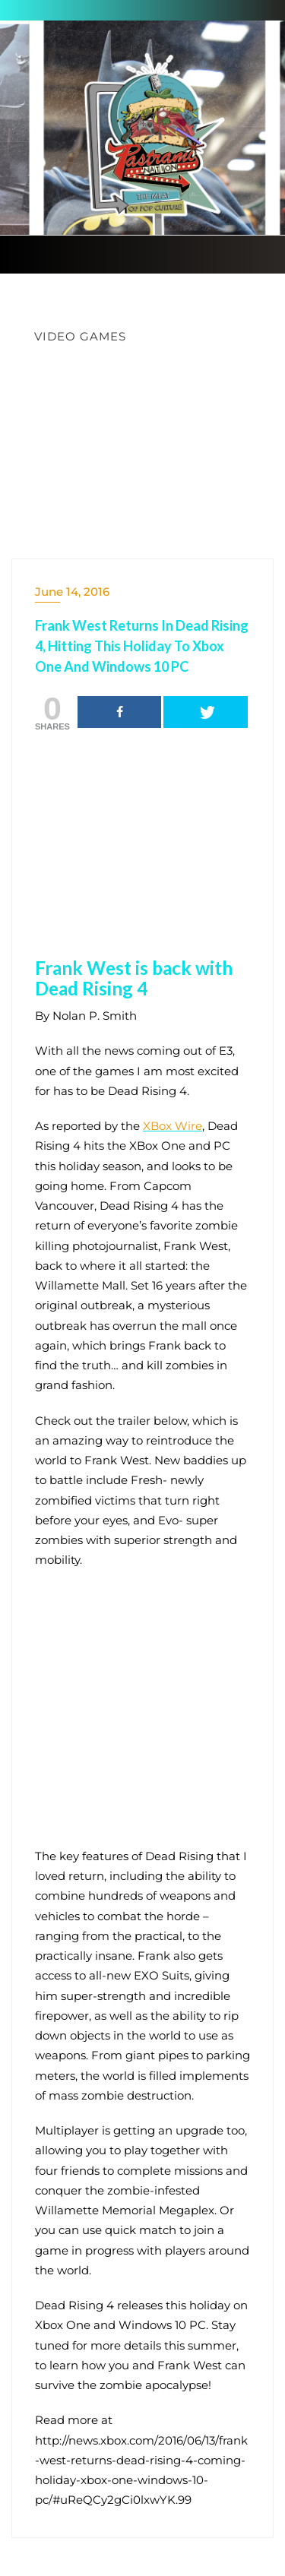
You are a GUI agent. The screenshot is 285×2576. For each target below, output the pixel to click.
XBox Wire (172, 1126)
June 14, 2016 (72, 591)
